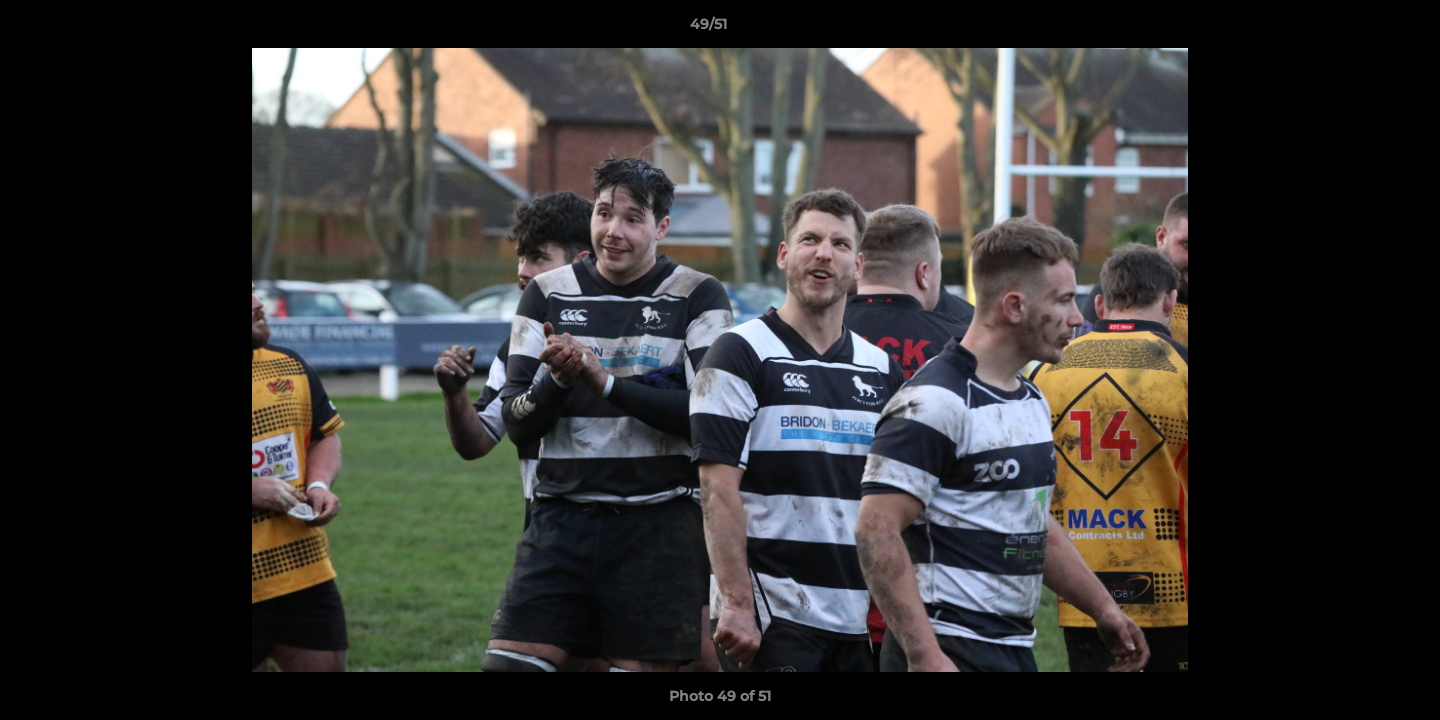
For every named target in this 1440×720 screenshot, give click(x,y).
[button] (1356, 29)
